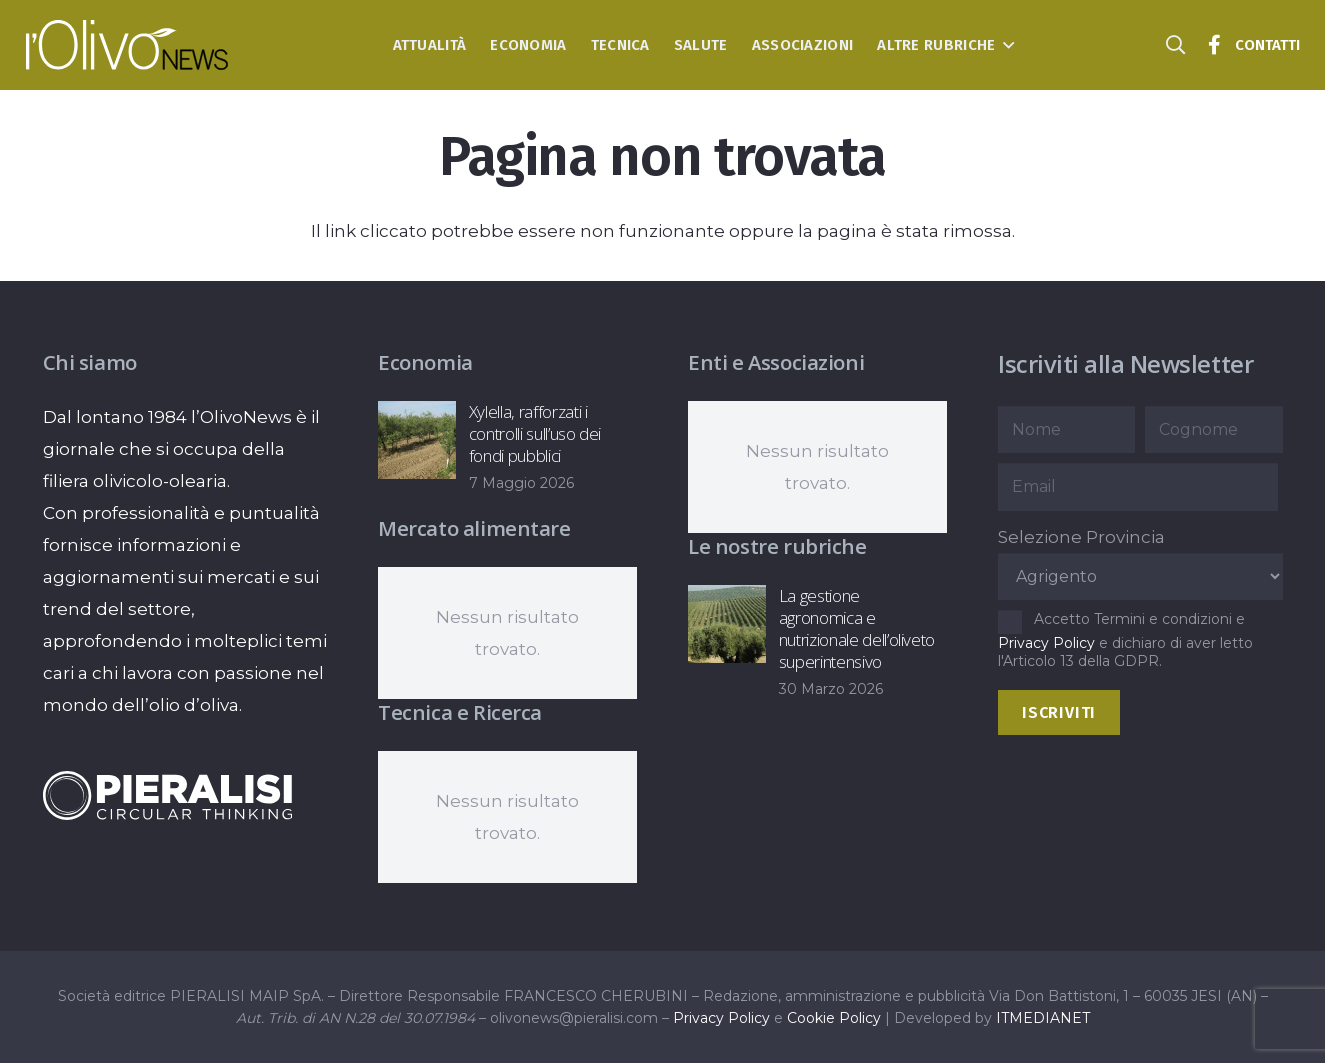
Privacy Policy (1046, 643)
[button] (1004, 45)
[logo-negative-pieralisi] (168, 795)
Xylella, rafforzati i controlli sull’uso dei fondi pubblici (535, 433)
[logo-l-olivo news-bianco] (127, 45)
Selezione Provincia (1081, 537)
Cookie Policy (834, 1018)
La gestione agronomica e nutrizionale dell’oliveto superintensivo (857, 628)
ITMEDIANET (1043, 1018)
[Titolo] (1215, 45)
